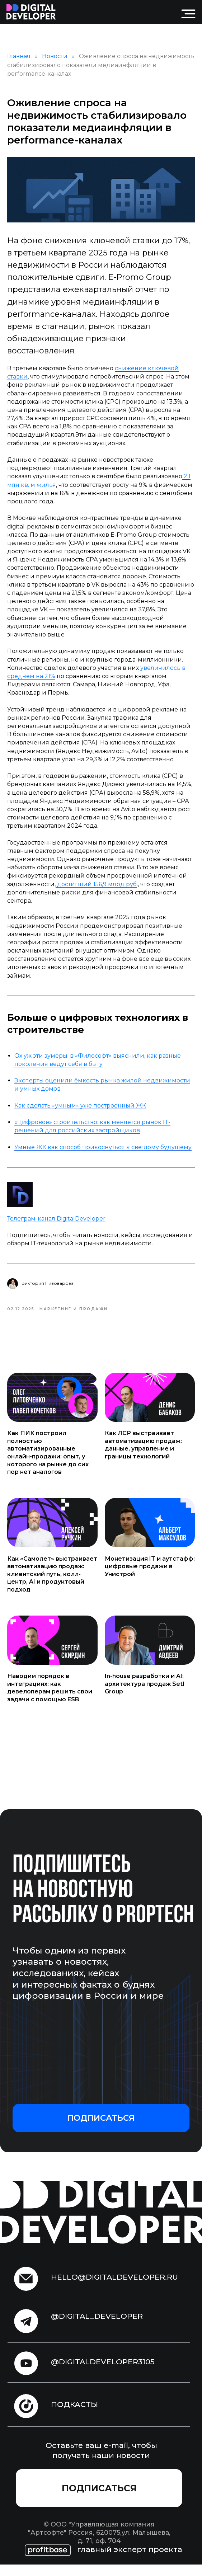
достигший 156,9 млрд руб (96, 890)
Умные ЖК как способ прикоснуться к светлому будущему (103, 1153)
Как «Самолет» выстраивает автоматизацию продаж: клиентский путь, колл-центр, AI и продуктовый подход (52, 1585)
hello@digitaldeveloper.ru (114, 2288)
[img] (31, 11)
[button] (101, 2129)
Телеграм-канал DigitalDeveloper (56, 1224)
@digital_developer (97, 2327)
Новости (54, 61)
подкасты (74, 2416)
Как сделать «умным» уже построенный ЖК (80, 1111)
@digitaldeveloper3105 (103, 2373)
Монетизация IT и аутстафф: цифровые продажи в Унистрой (150, 1578)
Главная (18, 61)
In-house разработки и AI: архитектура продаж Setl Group (144, 1695)
